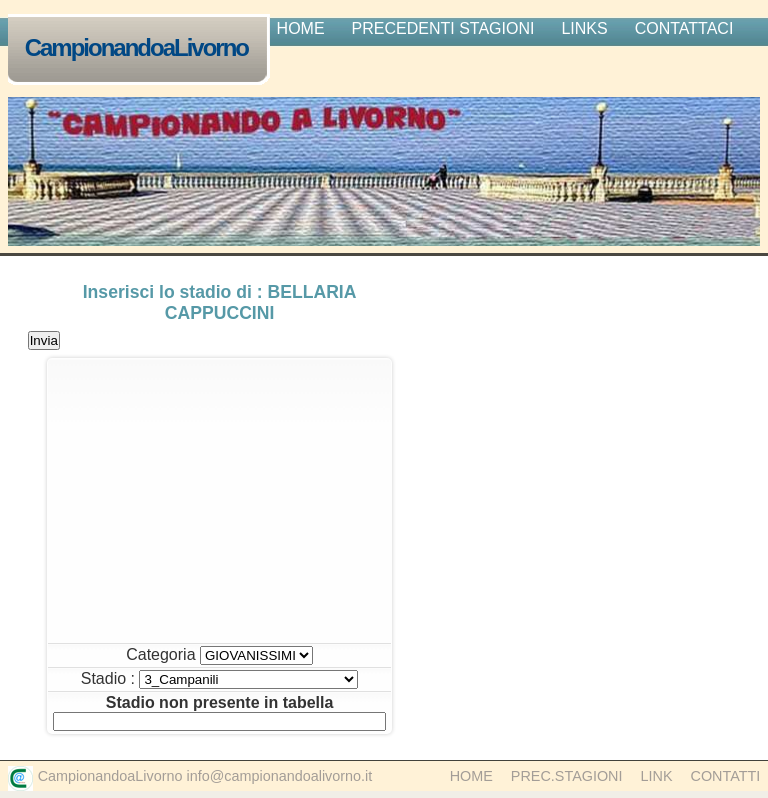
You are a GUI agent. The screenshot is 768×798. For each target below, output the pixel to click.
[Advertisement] (219, 501)
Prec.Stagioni (567, 776)
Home (471, 776)
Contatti (726, 776)
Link (657, 776)
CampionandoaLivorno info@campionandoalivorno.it (205, 776)
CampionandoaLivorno (141, 49)
